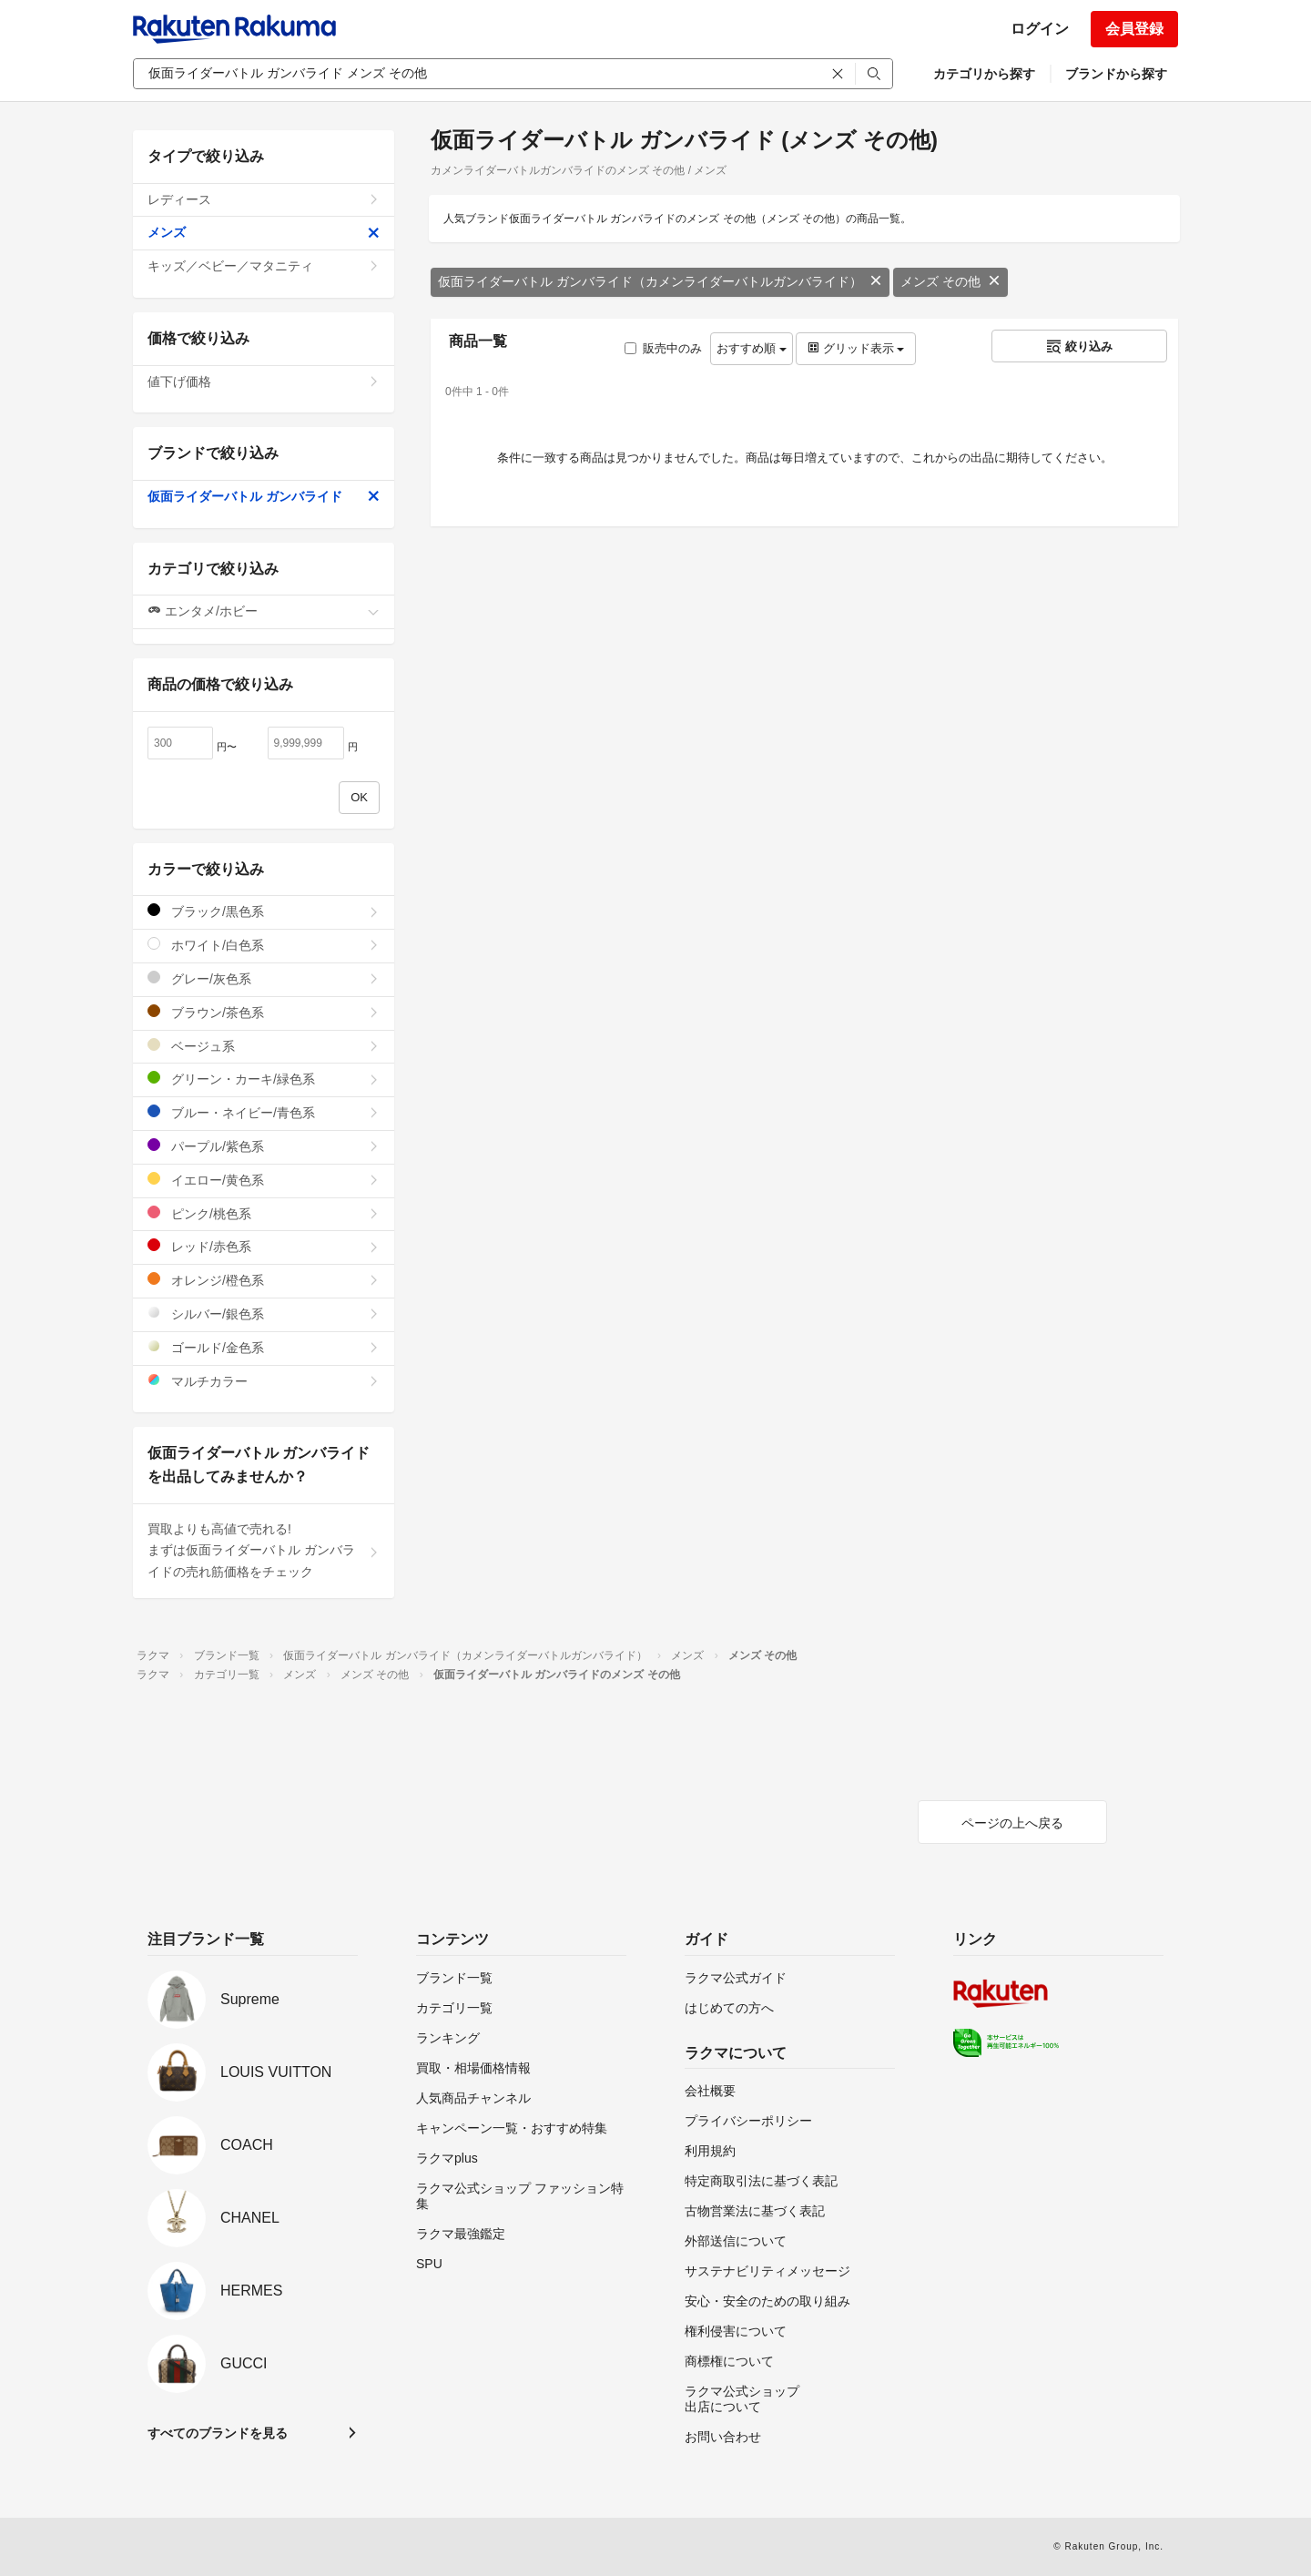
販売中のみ (663, 348)
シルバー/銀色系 (263, 1313)
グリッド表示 (856, 348)
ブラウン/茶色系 (263, 1012)
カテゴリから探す (984, 73)
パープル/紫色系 (263, 1146)
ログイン (1040, 28)
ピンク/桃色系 (263, 1213)
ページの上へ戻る (1012, 1823)
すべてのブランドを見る (217, 2433)
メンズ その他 (950, 281)
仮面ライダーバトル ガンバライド (263, 496)
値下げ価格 (263, 381)
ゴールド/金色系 (263, 1347)
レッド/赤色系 (263, 1246)
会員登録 (1134, 28)
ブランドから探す (1116, 73)
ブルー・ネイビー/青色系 (263, 1112)
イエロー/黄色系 (263, 1179)
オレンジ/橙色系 (263, 1280)
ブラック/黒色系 (263, 911)
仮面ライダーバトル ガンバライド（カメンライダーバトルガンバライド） (660, 281)
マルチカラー (263, 1381)
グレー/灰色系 (263, 978)
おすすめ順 (751, 348)
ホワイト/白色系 (263, 944)
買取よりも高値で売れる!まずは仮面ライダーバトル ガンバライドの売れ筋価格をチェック (263, 1551)
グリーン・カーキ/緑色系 (263, 1078)
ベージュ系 (263, 1046)
